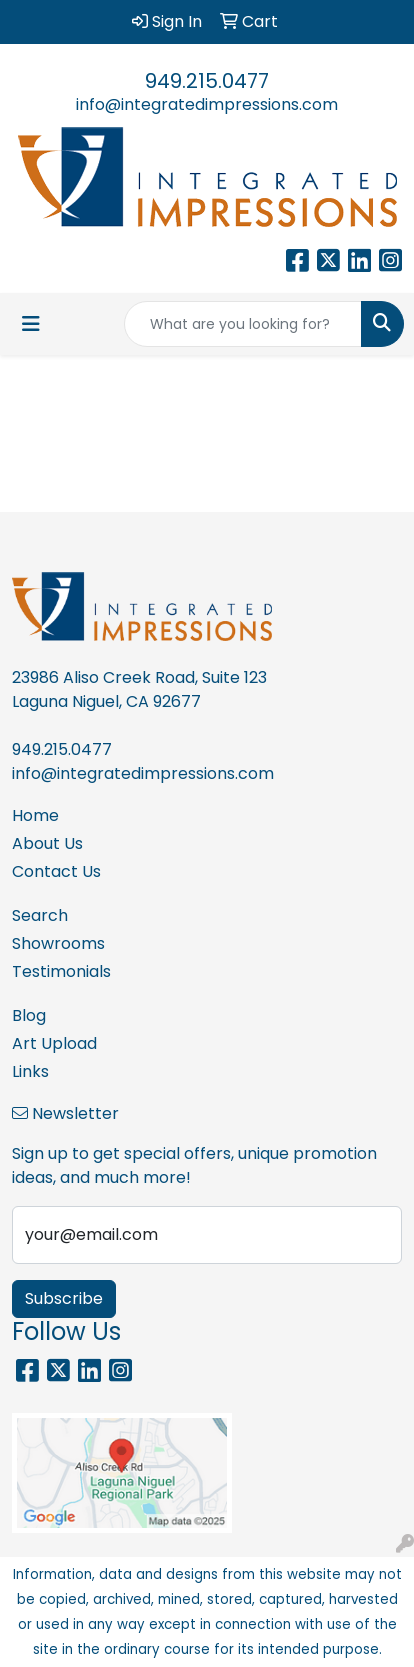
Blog (29, 1015)
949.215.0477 (207, 81)
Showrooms (58, 943)
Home (35, 815)
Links (30, 1071)
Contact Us (56, 871)
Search (40, 915)
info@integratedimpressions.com (207, 104)
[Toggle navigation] (31, 324)
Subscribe (64, 1298)
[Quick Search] (243, 324)
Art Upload (54, 1043)
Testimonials (61, 971)
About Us (47, 843)
